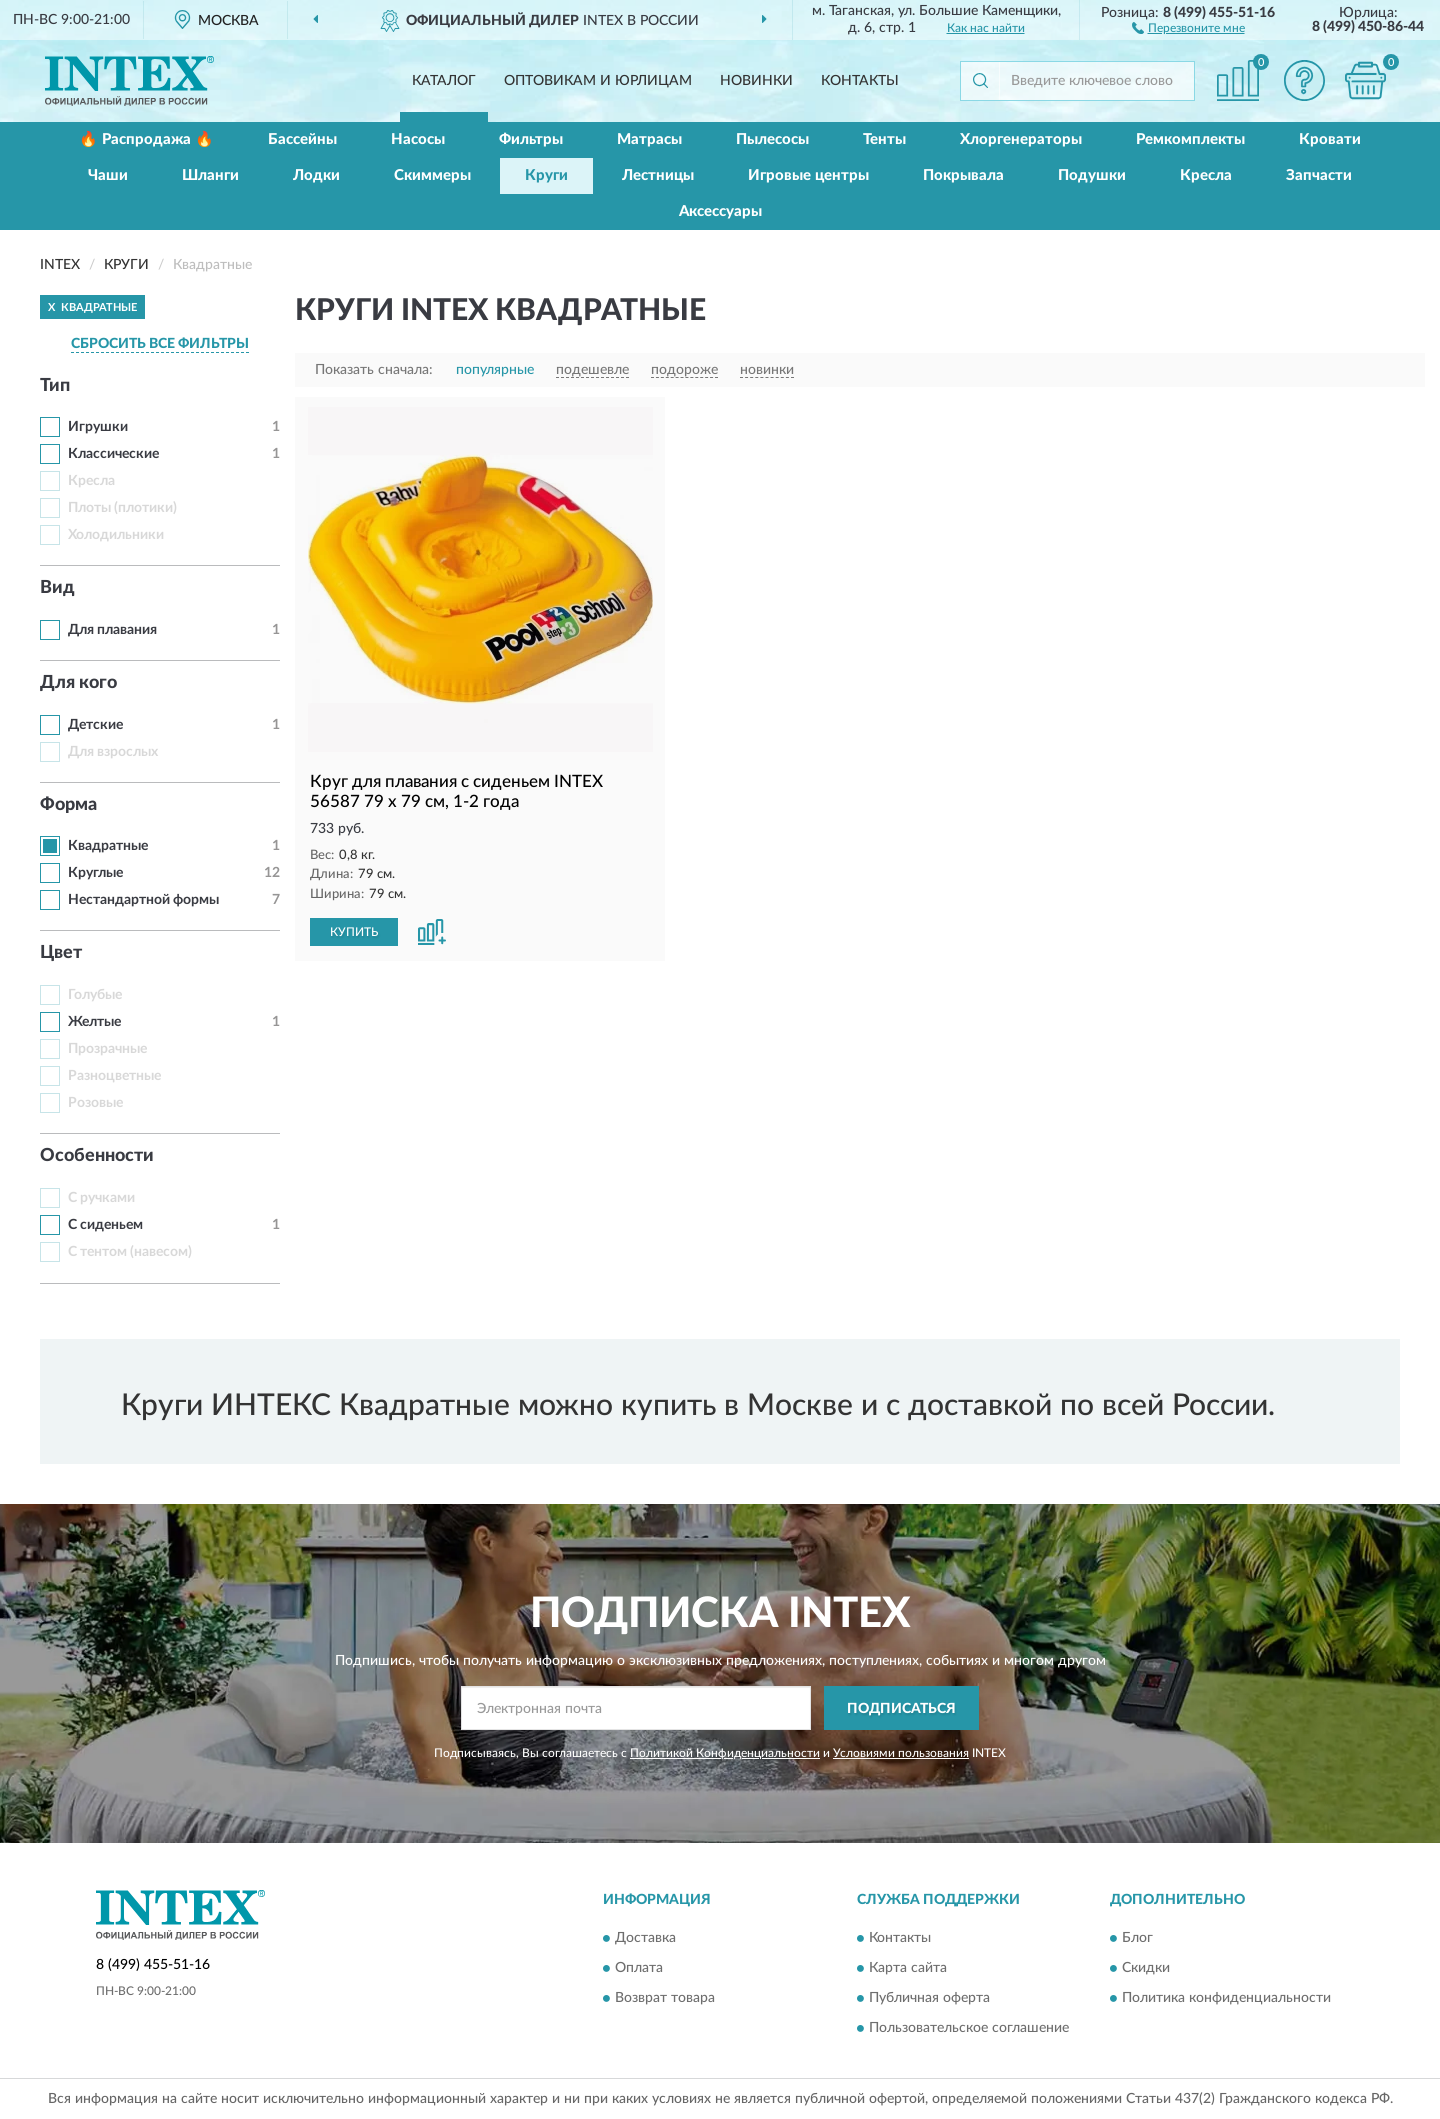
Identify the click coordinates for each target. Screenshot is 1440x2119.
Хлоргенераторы (1021, 139)
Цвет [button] (61, 953)
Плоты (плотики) (122, 508)
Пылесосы (772, 139)
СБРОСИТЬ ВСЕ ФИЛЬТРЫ (160, 344)
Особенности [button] (97, 1156)
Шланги (210, 175)
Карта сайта (908, 1968)
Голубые (95, 995)
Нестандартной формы (143, 900)
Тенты (884, 139)
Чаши (108, 175)
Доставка (645, 1938)
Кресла (1206, 175)
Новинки (756, 81)
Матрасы (649, 139)
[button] (1188, 27)
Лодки (316, 175)
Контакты (860, 81)
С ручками (101, 1198)
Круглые (95, 873)
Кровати (1330, 139)
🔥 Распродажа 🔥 (146, 139)
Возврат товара (665, 1998)
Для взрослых (113, 752)
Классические (113, 454)
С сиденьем (105, 1225)
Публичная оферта (929, 1998)
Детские (95, 725)
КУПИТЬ (354, 932)
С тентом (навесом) (130, 1252)
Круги (546, 175)
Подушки (1092, 175)
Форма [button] (68, 805)
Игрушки (98, 427)
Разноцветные (114, 1076)
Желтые (94, 1022)
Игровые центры (808, 175)
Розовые (95, 1103)
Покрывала (963, 175)
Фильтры (531, 139)
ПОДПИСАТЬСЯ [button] (901, 1709)
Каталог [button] (444, 81)
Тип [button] (55, 386)
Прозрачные (107, 1049)
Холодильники (116, 535)
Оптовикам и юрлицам (598, 81)
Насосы (418, 139)
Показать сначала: (374, 370)
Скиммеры (432, 175)
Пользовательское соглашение (969, 2028)
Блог (1137, 1938)
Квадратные (108, 846)
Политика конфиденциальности (1226, 1998)
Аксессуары (720, 211)
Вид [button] (57, 588)
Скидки (1146, 1968)
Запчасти (1319, 175)
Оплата (639, 1968)
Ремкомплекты (1190, 139)
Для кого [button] (78, 683)
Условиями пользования (901, 1753)
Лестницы (658, 175)
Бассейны (302, 139)
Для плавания (112, 630)
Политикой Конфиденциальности (725, 1753)
